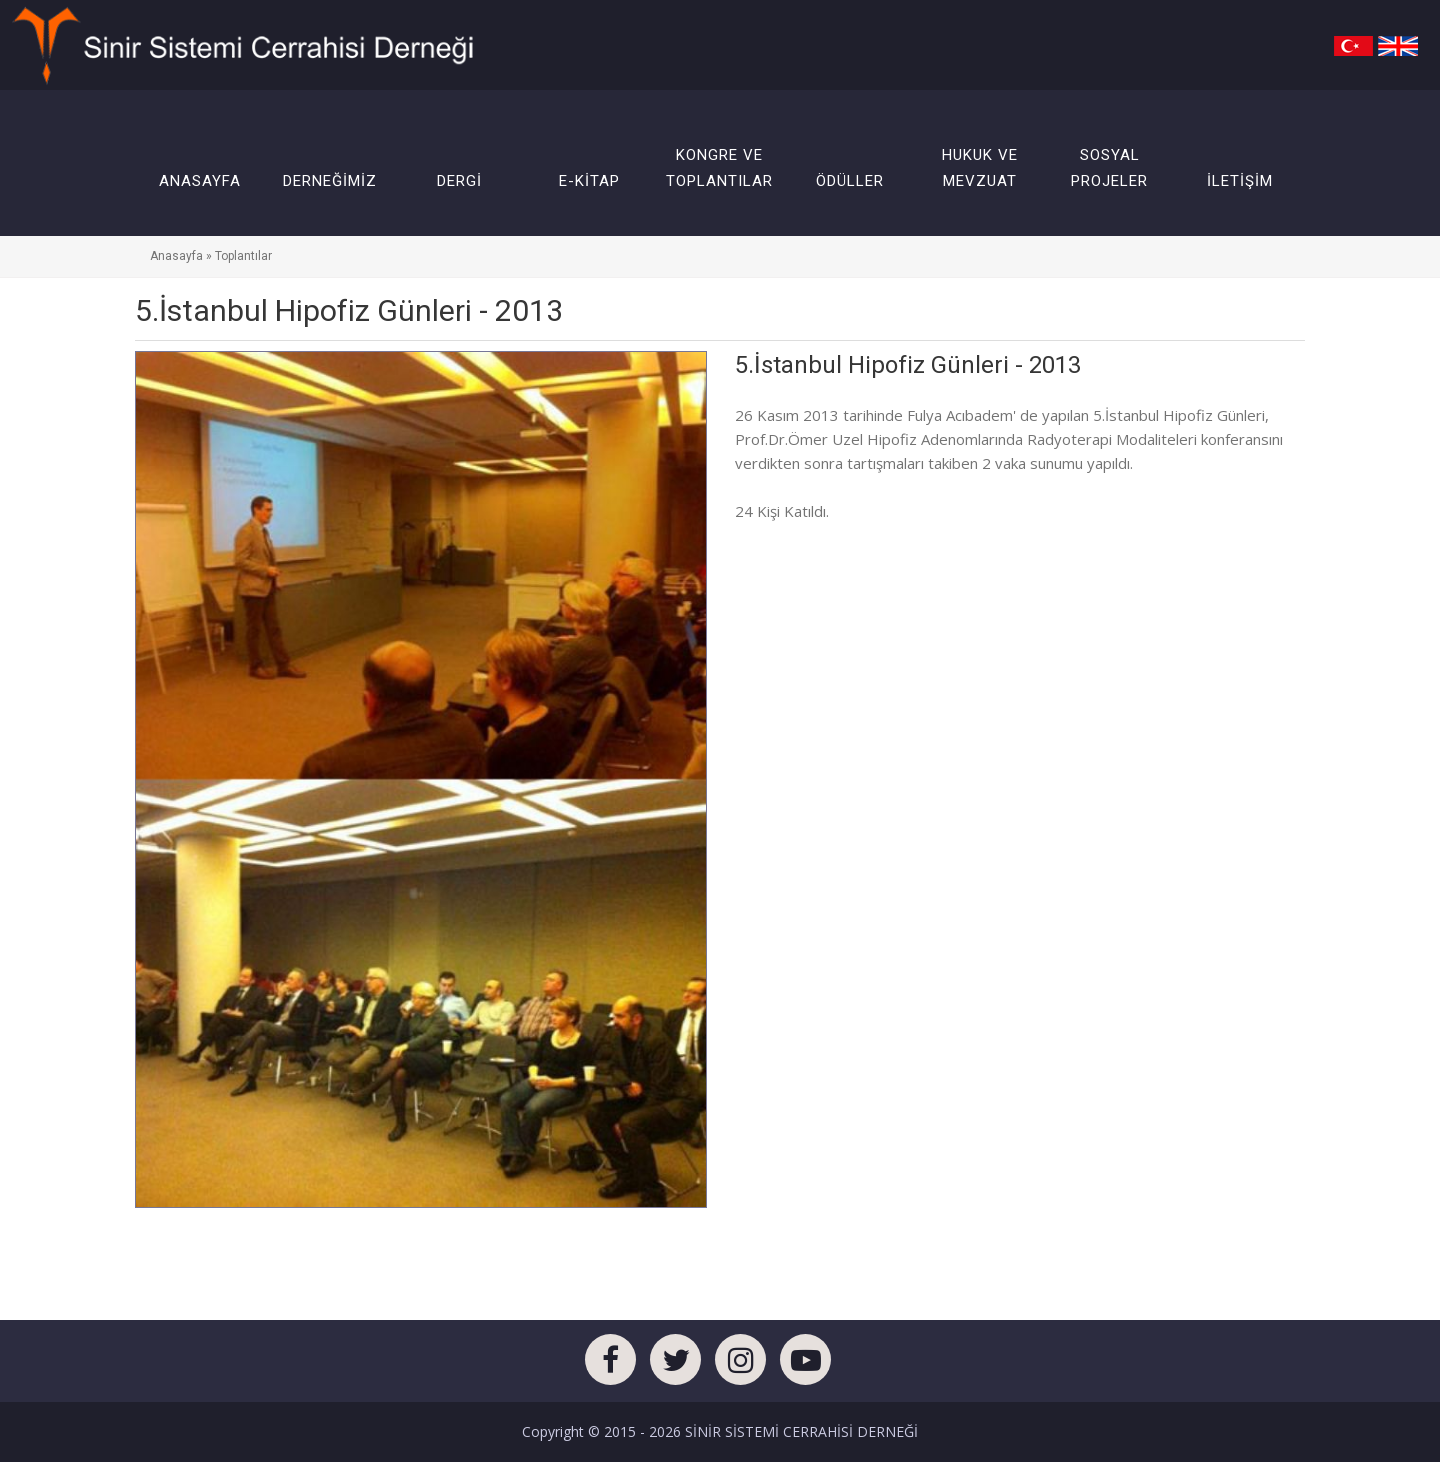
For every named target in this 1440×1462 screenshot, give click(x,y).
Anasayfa (176, 256)
